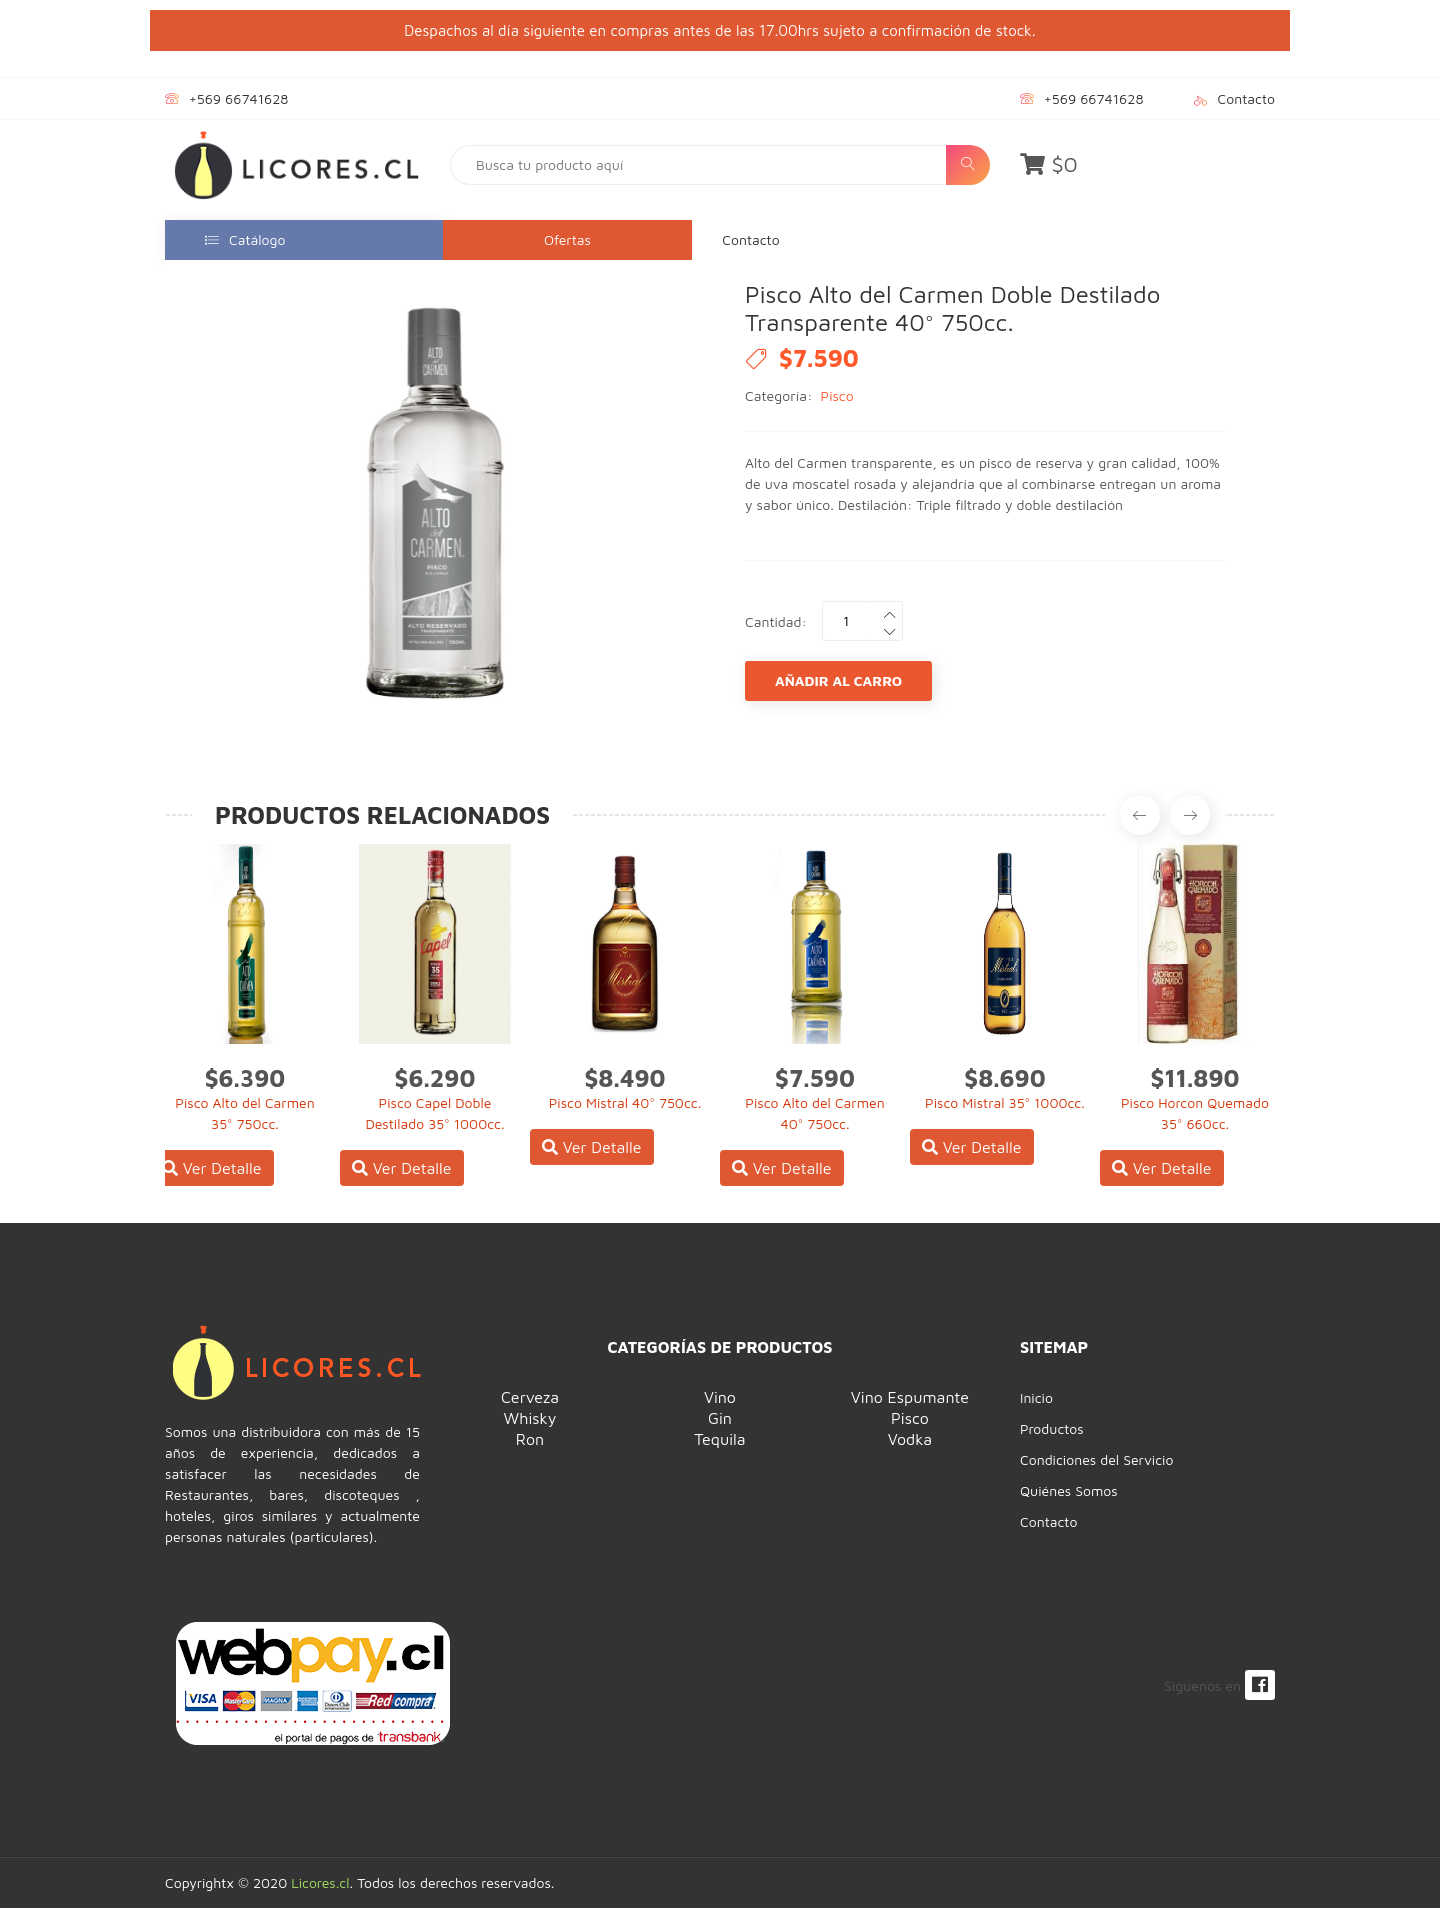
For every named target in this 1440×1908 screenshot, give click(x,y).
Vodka (910, 1439)
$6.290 (435, 1078)
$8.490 (625, 1078)
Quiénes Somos (1069, 1490)
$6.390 (245, 1078)
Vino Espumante (910, 1397)
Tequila (719, 1439)
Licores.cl (320, 1882)
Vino (720, 1397)
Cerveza (530, 1397)
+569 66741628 (238, 98)
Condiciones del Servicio (1096, 1459)
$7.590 (815, 1078)
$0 (1049, 164)
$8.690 (1004, 1078)
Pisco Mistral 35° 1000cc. (1005, 1102)
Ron (530, 1439)
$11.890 (1195, 1078)
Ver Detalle (212, 1168)
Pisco (837, 395)
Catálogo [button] (245, 239)
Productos (1052, 1428)
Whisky (530, 1418)
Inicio (1036, 1397)
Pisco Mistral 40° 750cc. (625, 1102)
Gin (720, 1418)
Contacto (1246, 98)
